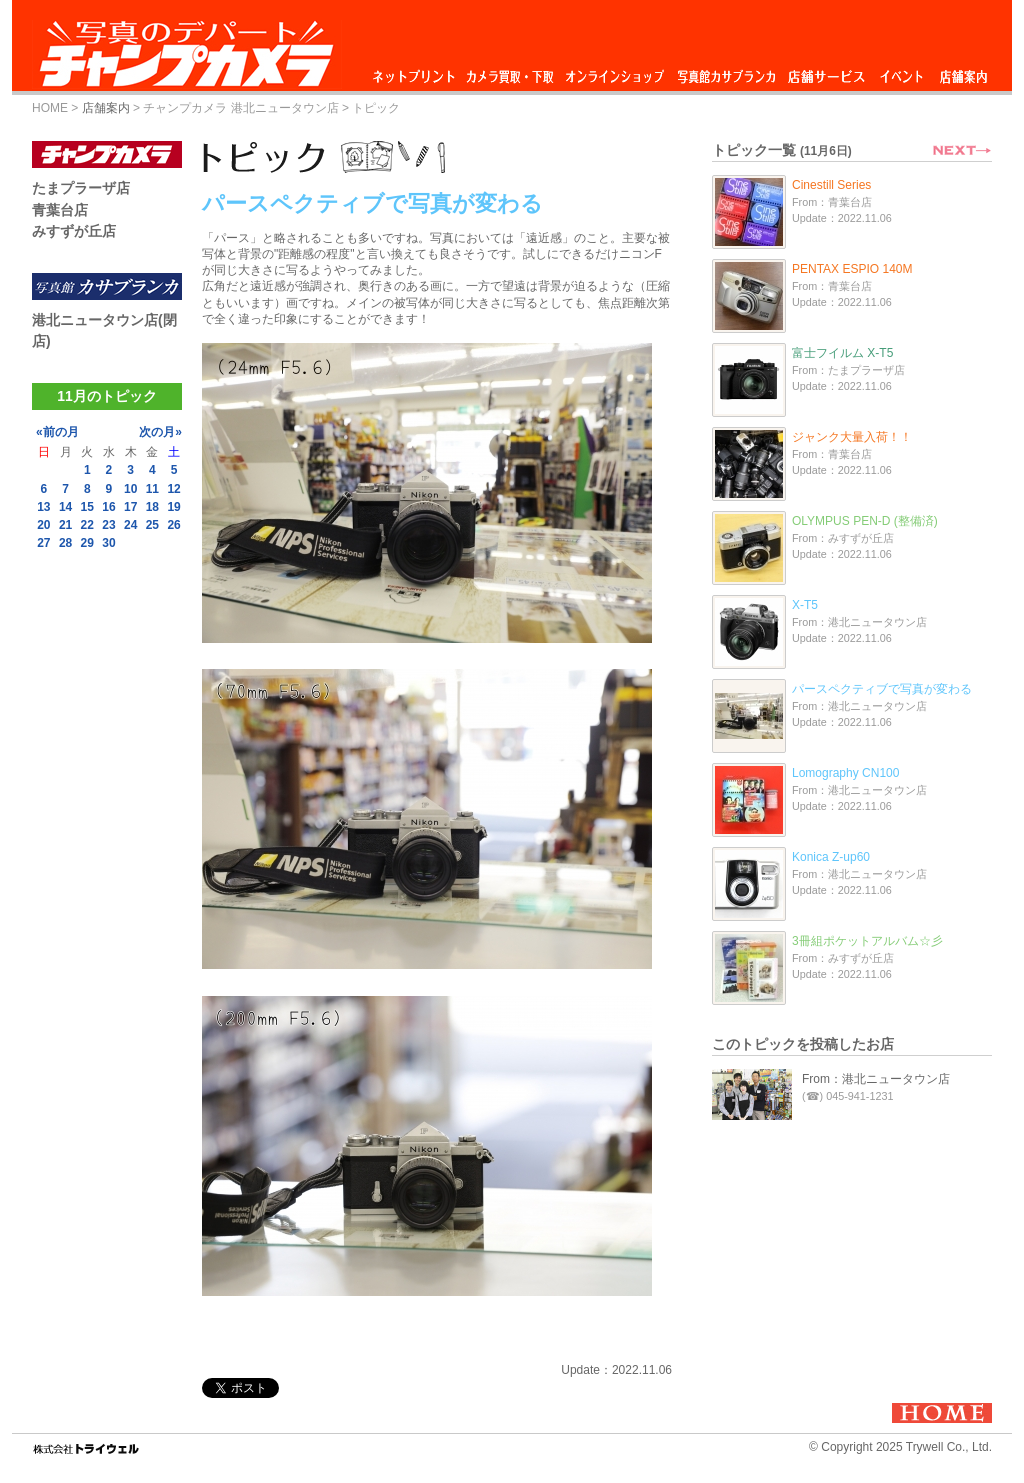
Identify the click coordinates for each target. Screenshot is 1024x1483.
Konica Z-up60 (831, 857)
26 (173, 525)
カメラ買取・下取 (511, 71)
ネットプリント (417, 71)
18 (152, 507)
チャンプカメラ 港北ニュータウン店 (240, 108)
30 (108, 543)
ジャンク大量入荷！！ (852, 437)
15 (87, 507)
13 (43, 507)
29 (87, 543)
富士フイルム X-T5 (842, 353)
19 (173, 507)
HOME (50, 108)
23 (108, 525)
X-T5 (805, 605)
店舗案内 (963, 71)
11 (152, 489)
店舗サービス (826, 71)
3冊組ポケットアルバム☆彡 (867, 941)
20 (43, 525)
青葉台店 (60, 210)
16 (108, 507)
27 (43, 543)
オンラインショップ (613, 71)
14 (65, 507)
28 (65, 543)
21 (65, 525)
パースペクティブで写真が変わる (882, 689)
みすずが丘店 (74, 231)
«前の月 (57, 432)
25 (152, 525)
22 (87, 525)
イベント (902, 71)
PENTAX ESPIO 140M (852, 269)
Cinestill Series (831, 185)
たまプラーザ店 (81, 188)
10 (130, 489)
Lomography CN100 (845, 773)
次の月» (160, 432)
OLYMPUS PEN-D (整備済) (865, 521)
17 (130, 507)
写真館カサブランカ (726, 71)
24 (130, 525)
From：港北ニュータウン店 (876, 1079)
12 (173, 489)
